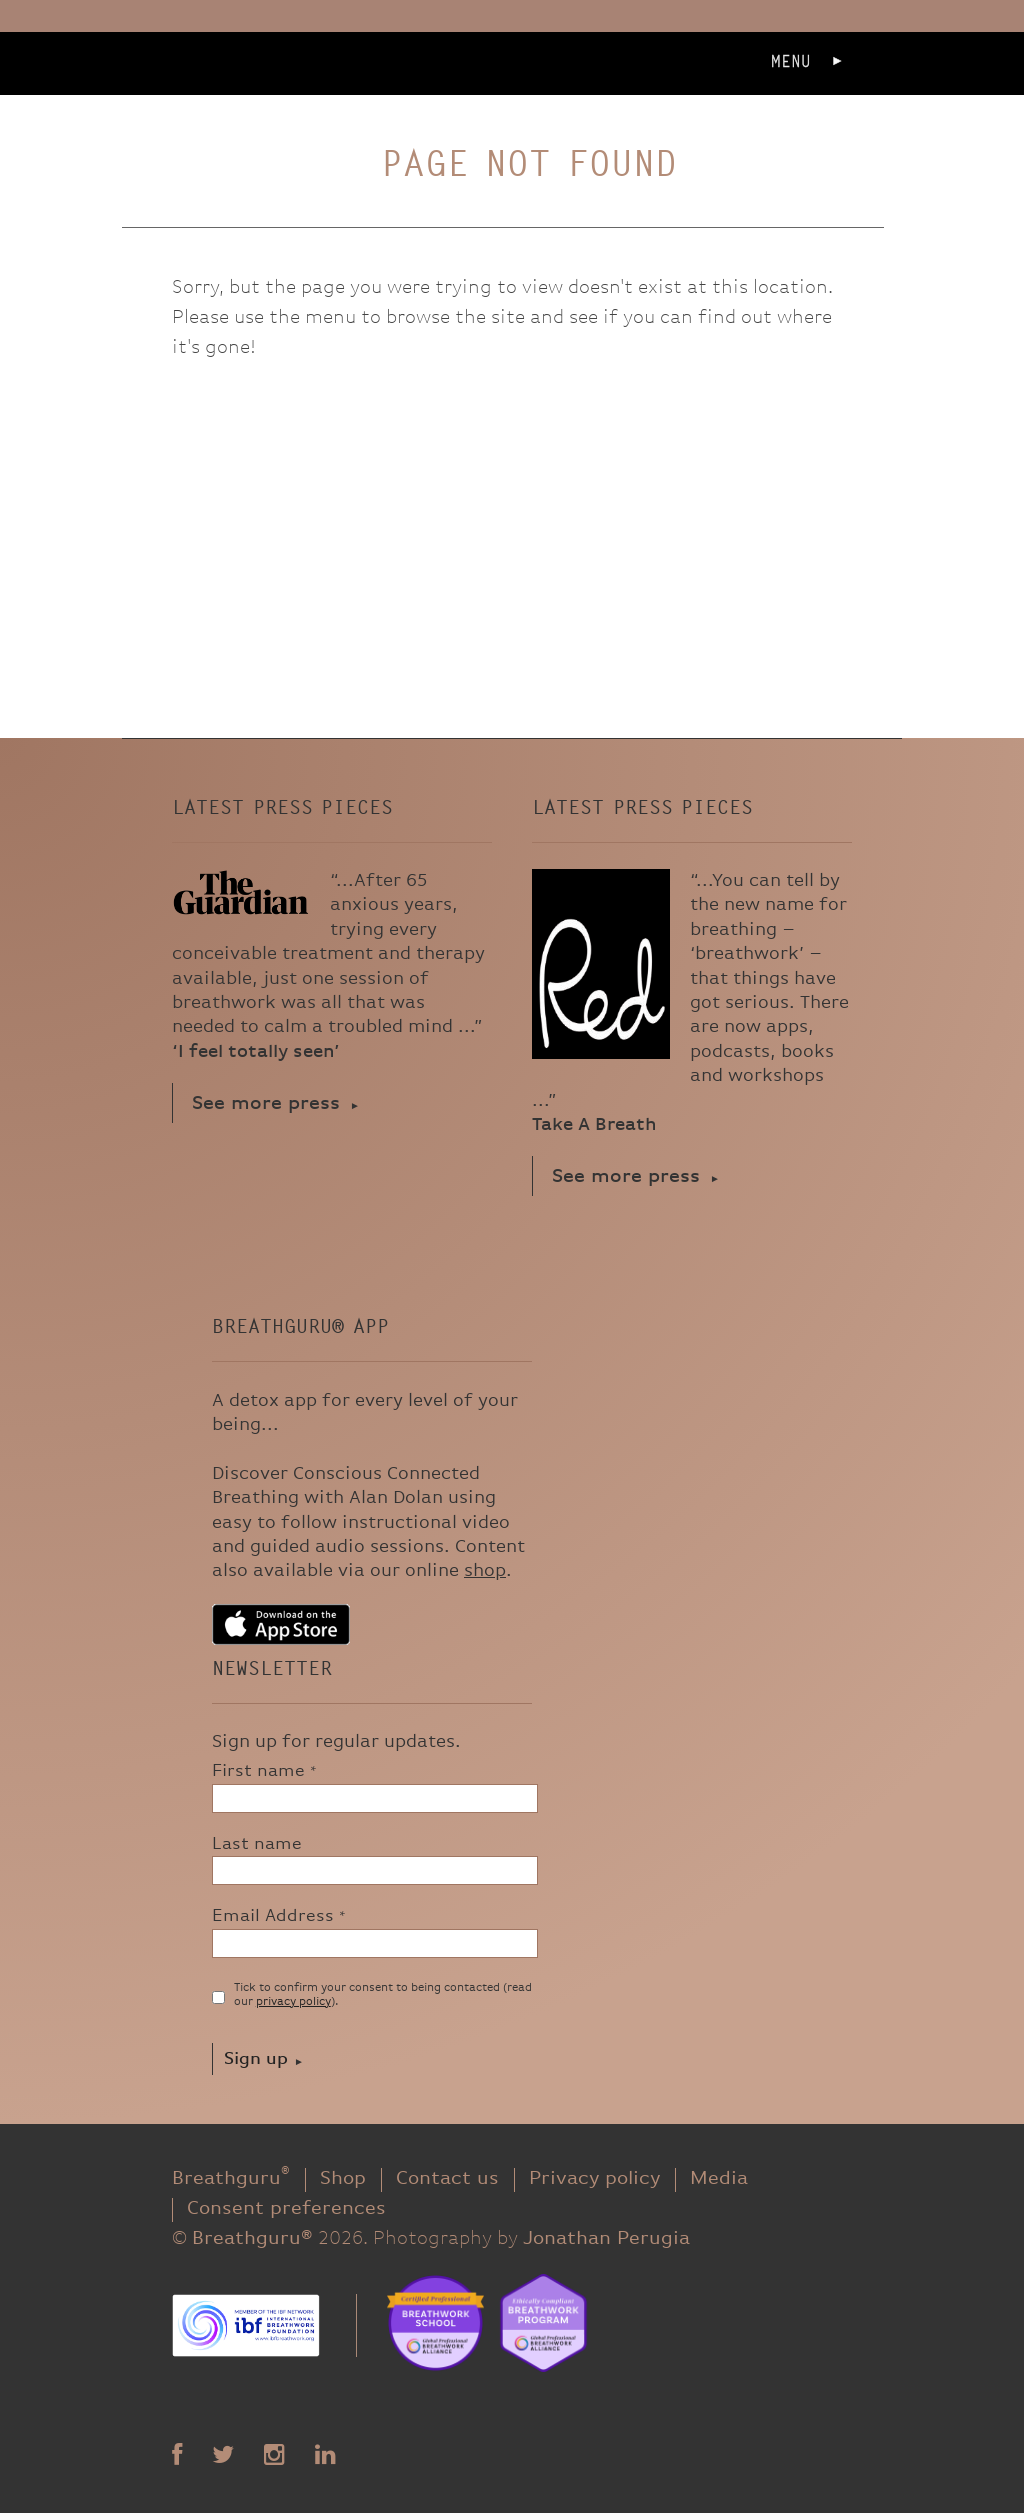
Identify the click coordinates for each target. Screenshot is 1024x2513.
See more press (266, 1103)
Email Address (279, 1916)
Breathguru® (241, 90)
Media (719, 2178)
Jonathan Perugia (606, 2238)
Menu (790, 61)
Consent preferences (286, 2208)
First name (264, 1771)
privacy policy (293, 2002)
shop (485, 1570)
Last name (257, 1844)
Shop (343, 2178)
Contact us (447, 2178)
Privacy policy (594, 2178)
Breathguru (231, 2178)
